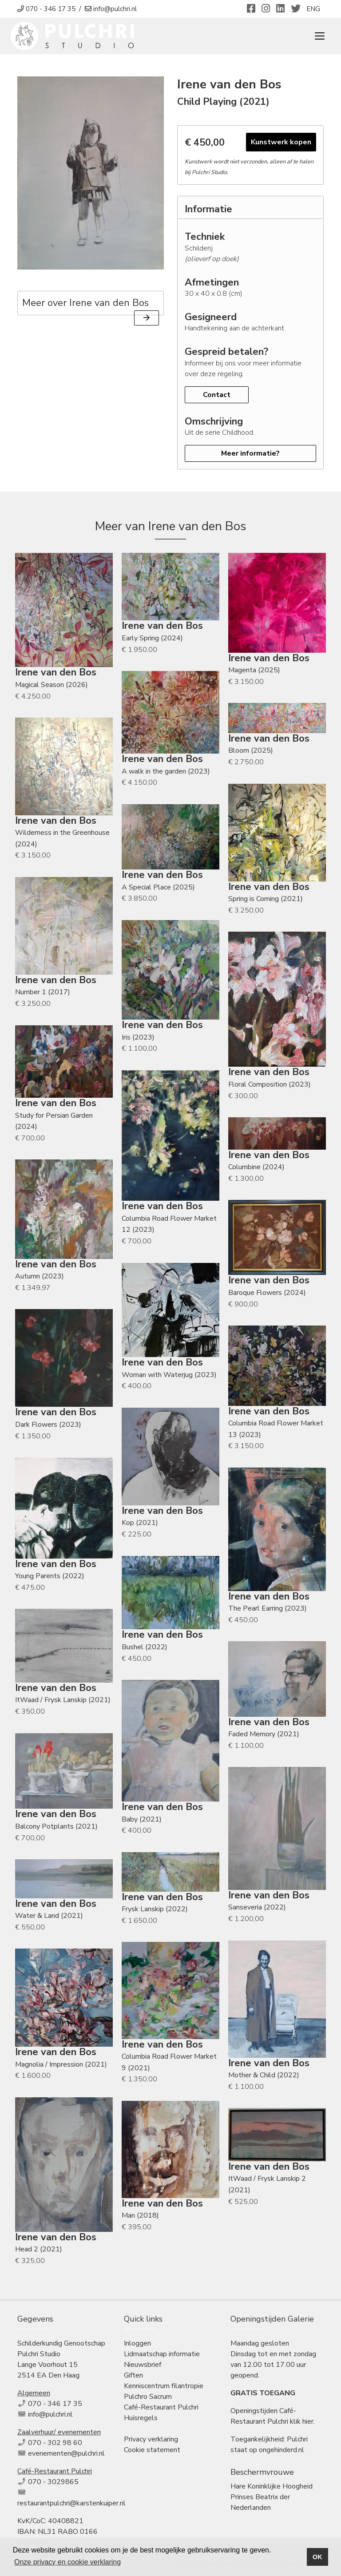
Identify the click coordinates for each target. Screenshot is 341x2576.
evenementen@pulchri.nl (66, 2453)
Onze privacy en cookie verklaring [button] (67, 2562)
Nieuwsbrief (142, 2365)
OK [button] (317, 2556)
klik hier (301, 2421)
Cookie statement (152, 2450)
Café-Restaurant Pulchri (161, 2407)
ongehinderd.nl (281, 2450)
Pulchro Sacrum (148, 2396)
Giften (133, 2375)
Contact (216, 395)
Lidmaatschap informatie (162, 2354)
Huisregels (141, 2418)
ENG (313, 8)
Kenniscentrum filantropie (163, 2386)
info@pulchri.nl (50, 2414)
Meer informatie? (250, 453)
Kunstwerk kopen (281, 142)
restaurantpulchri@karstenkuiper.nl (71, 2503)
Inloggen (137, 2343)
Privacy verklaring (151, 2439)
